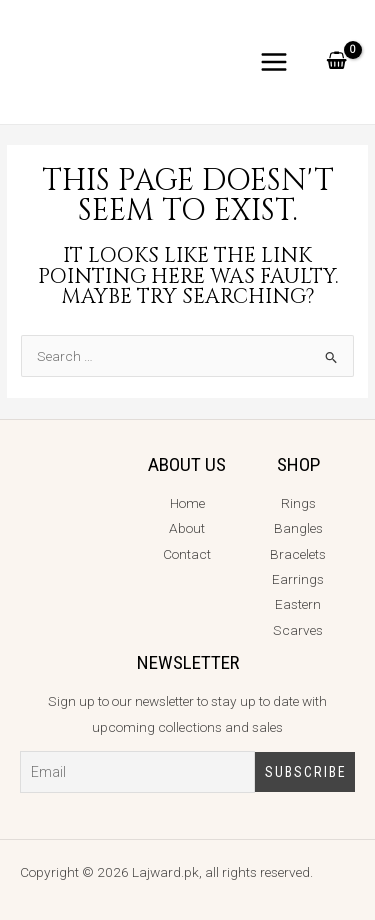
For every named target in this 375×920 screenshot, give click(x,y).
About (187, 528)
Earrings (298, 579)
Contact (187, 554)
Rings (298, 503)
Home (187, 503)
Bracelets (298, 554)
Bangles (298, 528)
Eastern (298, 604)
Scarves (298, 630)
